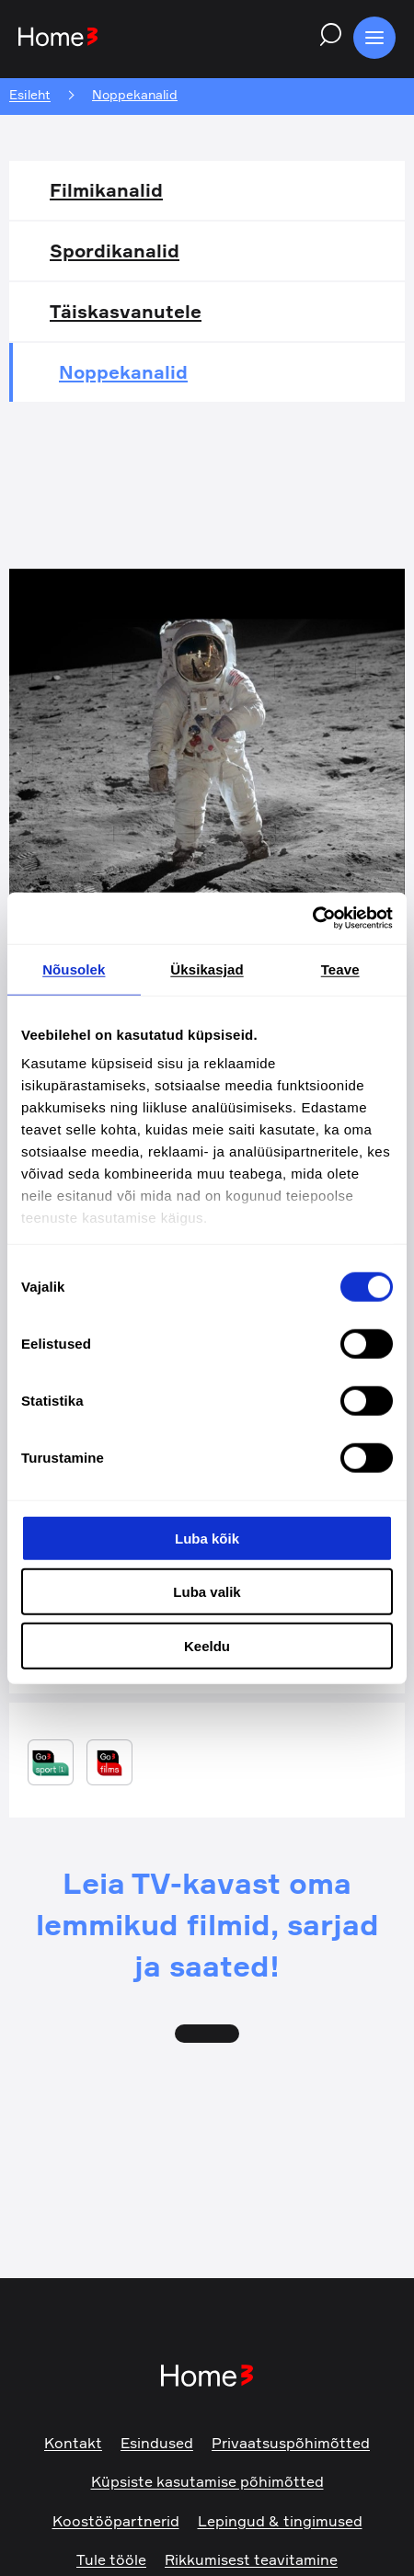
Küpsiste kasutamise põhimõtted (207, 2481)
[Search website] (325, 37)
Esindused (157, 2443)
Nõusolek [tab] (73, 968)
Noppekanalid (123, 371)
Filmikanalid (106, 189)
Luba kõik (207, 1537)
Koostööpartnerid (115, 2521)
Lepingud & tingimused (280, 2521)
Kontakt (73, 2443)
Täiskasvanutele (125, 311)
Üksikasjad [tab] (206, 968)
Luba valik (206, 1592)
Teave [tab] (340, 968)
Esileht (30, 94)
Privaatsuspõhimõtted (291, 2443)
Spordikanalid (114, 250)
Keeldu (207, 1645)
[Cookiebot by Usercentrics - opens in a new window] (312, 918)
